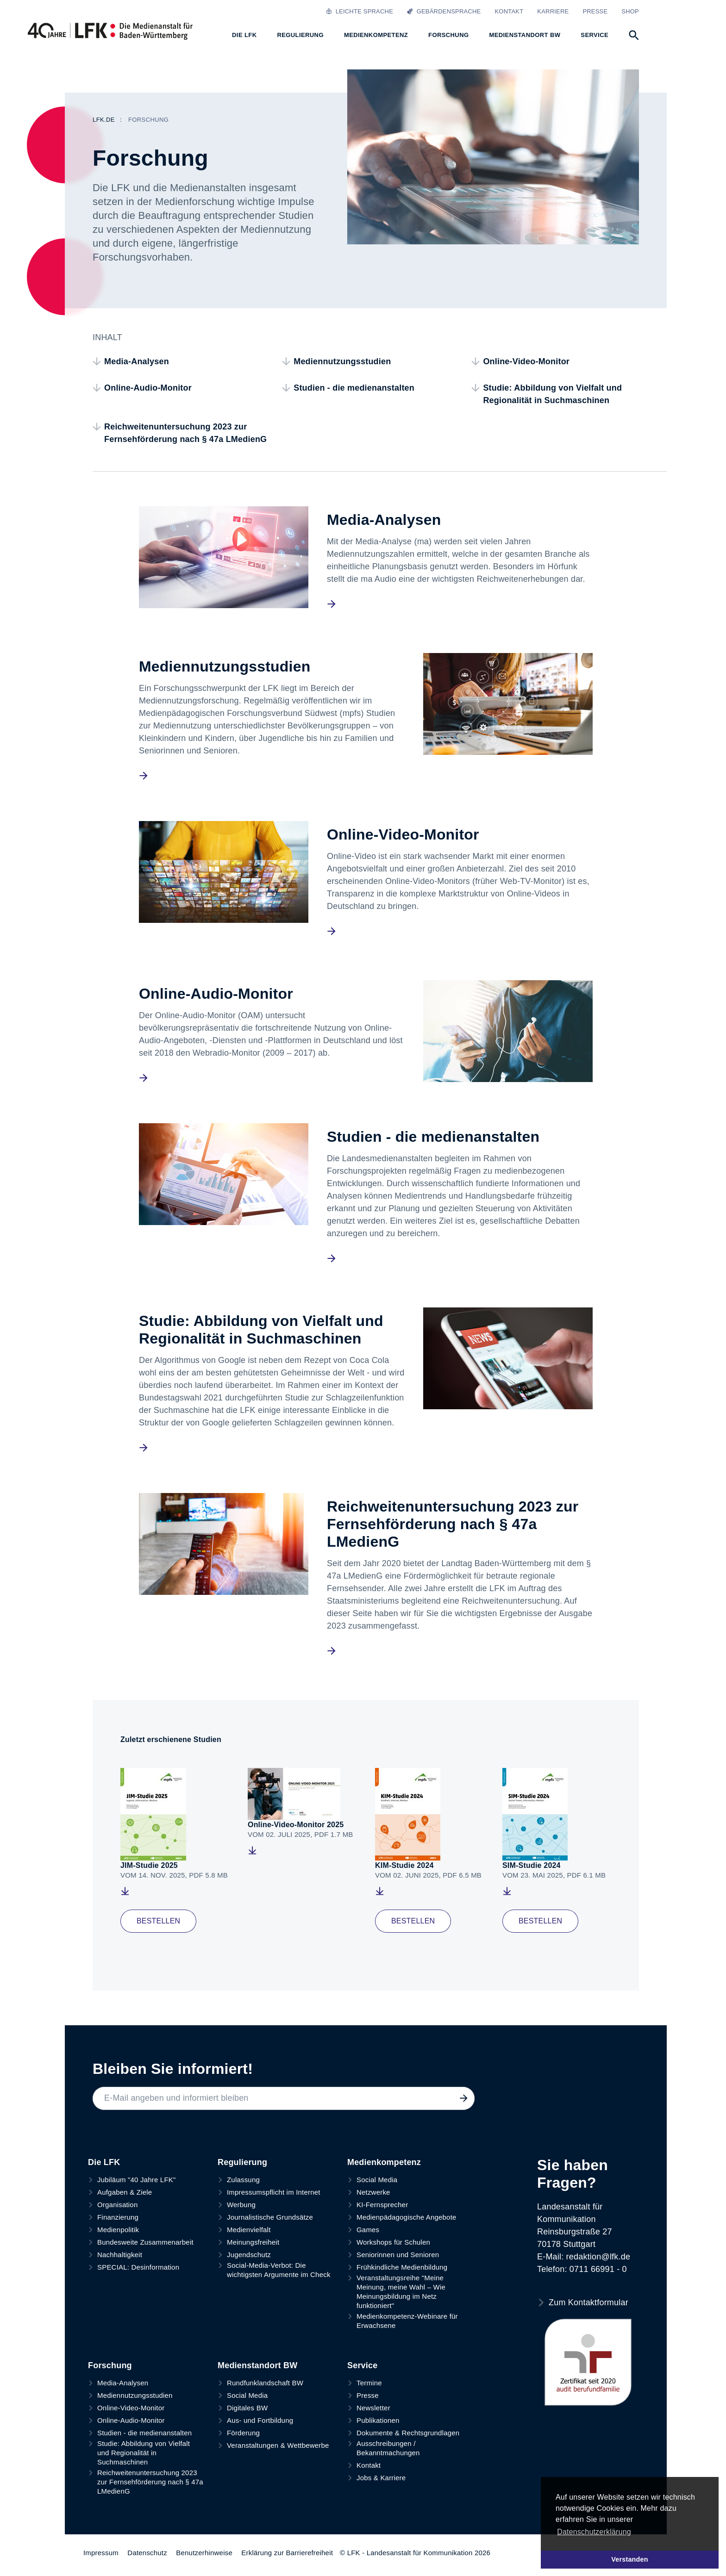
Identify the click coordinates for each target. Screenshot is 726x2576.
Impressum (101, 2553)
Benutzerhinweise (204, 2553)
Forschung (110, 2365)
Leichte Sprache (359, 11)
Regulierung (242, 2162)
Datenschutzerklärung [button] (594, 2532)
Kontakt (508, 11)
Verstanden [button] (629, 2559)
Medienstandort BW (257, 2365)
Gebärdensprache (444, 11)
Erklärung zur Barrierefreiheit (287, 2553)
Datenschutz (147, 2553)
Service (362, 2365)
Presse (594, 11)
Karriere (553, 11)
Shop (630, 11)
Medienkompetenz (384, 2162)
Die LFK (104, 2162)
